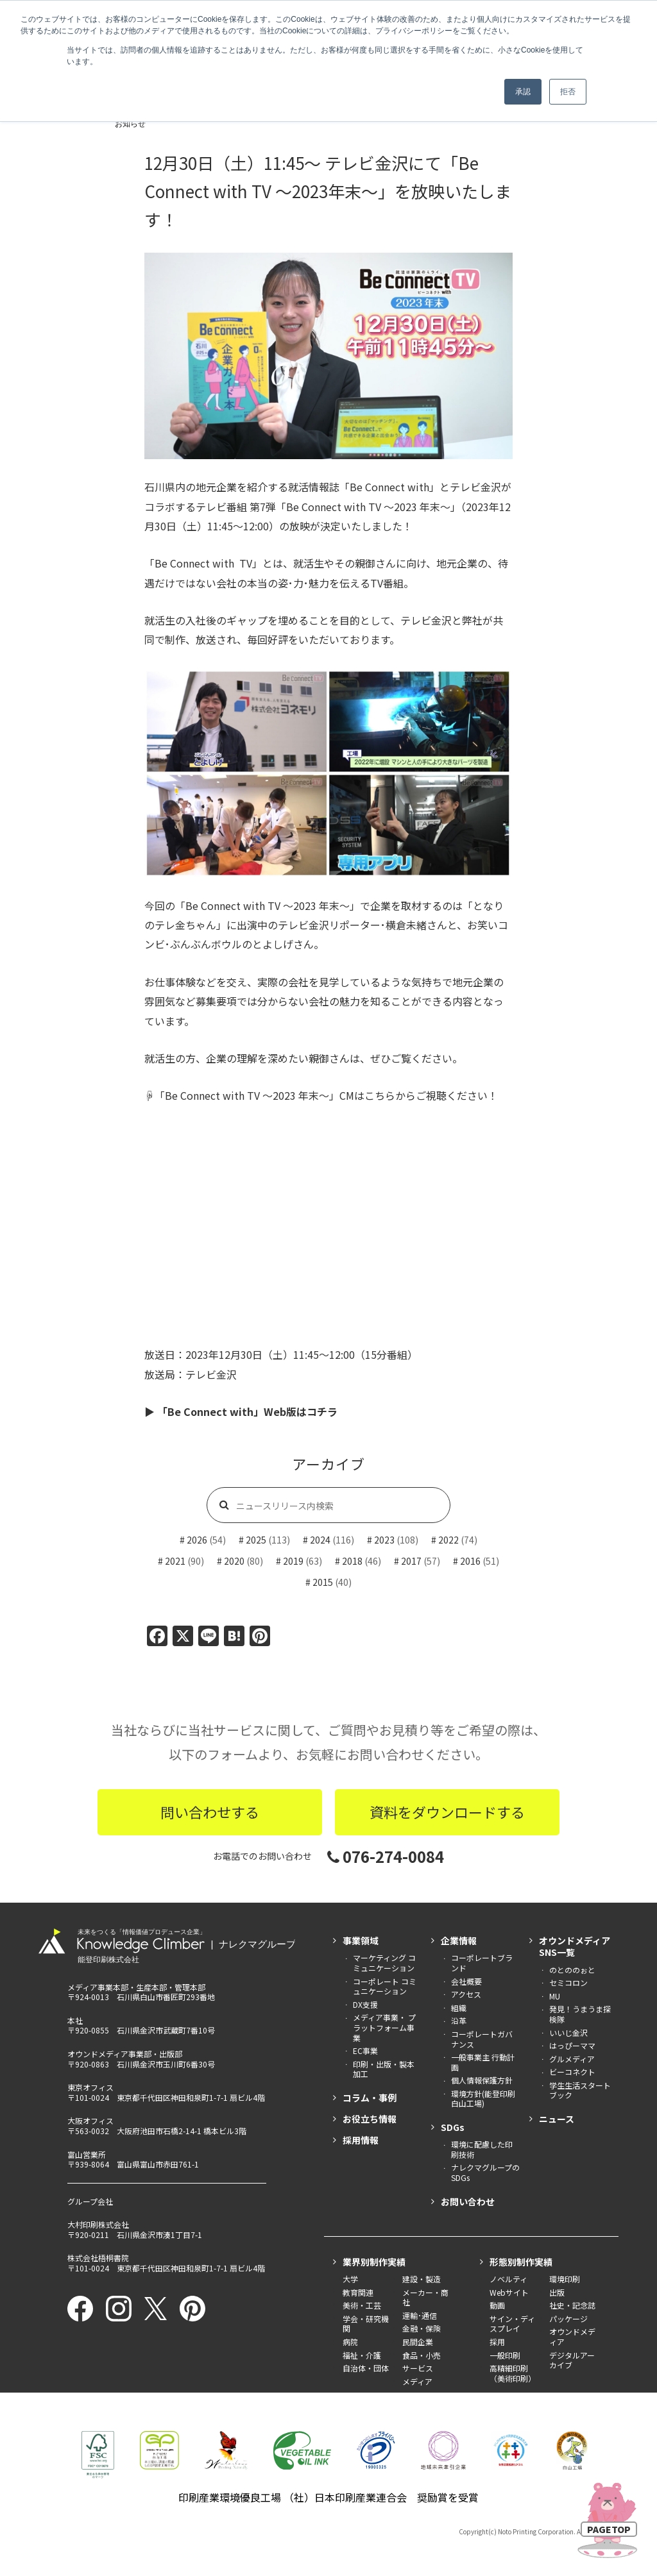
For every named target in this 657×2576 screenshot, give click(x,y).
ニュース (556, 2118)
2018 (352, 1560)
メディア (417, 2381)
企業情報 (459, 1940)
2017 (411, 1560)
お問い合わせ (468, 2201)
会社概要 (466, 1981)
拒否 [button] (568, 91)
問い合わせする (209, 1811)
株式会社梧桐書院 (98, 2257)
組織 (458, 2007)
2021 (175, 1560)
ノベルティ (508, 2278)
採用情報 (361, 2140)
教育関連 (358, 2292)
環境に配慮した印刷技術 (482, 2149)
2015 (322, 1582)
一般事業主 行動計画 (483, 2062)
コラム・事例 (370, 2097)
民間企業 (417, 2341)
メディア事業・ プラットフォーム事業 (384, 2027)
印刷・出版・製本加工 (383, 2069)
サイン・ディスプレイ (512, 2323)
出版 (557, 2292)
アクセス (466, 1994)
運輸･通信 (419, 2315)
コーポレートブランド (482, 1962)
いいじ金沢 (568, 2032)
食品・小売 (421, 2355)
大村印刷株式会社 (98, 2224)
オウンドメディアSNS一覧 (574, 1946)
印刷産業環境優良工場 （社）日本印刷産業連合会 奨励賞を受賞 (328, 2497)
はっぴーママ (572, 2045)
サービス (417, 2367)
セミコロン (568, 1982)
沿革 (458, 2020)
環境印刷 (564, 2278)
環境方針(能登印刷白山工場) (483, 2098)
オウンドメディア (572, 2336)
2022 (448, 1539)
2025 (256, 1539)
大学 (350, 2278)
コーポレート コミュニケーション (384, 1986)
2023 (384, 1539)
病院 (350, 2341)
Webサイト (509, 2292)
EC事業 (365, 2050)
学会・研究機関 (366, 2323)
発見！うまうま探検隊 (580, 2014)
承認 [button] (523, 91)
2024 (320, 1539)
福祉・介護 (362, 2355)
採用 (497, 2341)
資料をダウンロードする (447, 1811)
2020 (234, 1560)
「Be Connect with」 (389, 486)
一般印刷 (505, 2355)
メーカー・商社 (425, 2297)
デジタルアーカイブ (572, 2360)
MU (554, 1996)
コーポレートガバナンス (482, 2039)
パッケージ (568, 2318)
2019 (293, 1560)
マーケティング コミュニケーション (384, 1962)
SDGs (453, 2127)
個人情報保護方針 (482, 2080)
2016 (470, 1560)
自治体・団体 (366, 2367)
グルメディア (572, 2058)
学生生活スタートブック (580, 2090)
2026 (197, 1539)
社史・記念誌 (572, 2305)
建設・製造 (421, 2278)
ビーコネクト (572, 2071)
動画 (497, 2305)
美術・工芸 (362, 2305)
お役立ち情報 (370, 2118)
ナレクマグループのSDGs (485, 2172)
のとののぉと (572, 1969)
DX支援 (365, 2004)
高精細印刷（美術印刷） (513, 2373)
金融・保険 (421, 2328)
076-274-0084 (385, 1856)
